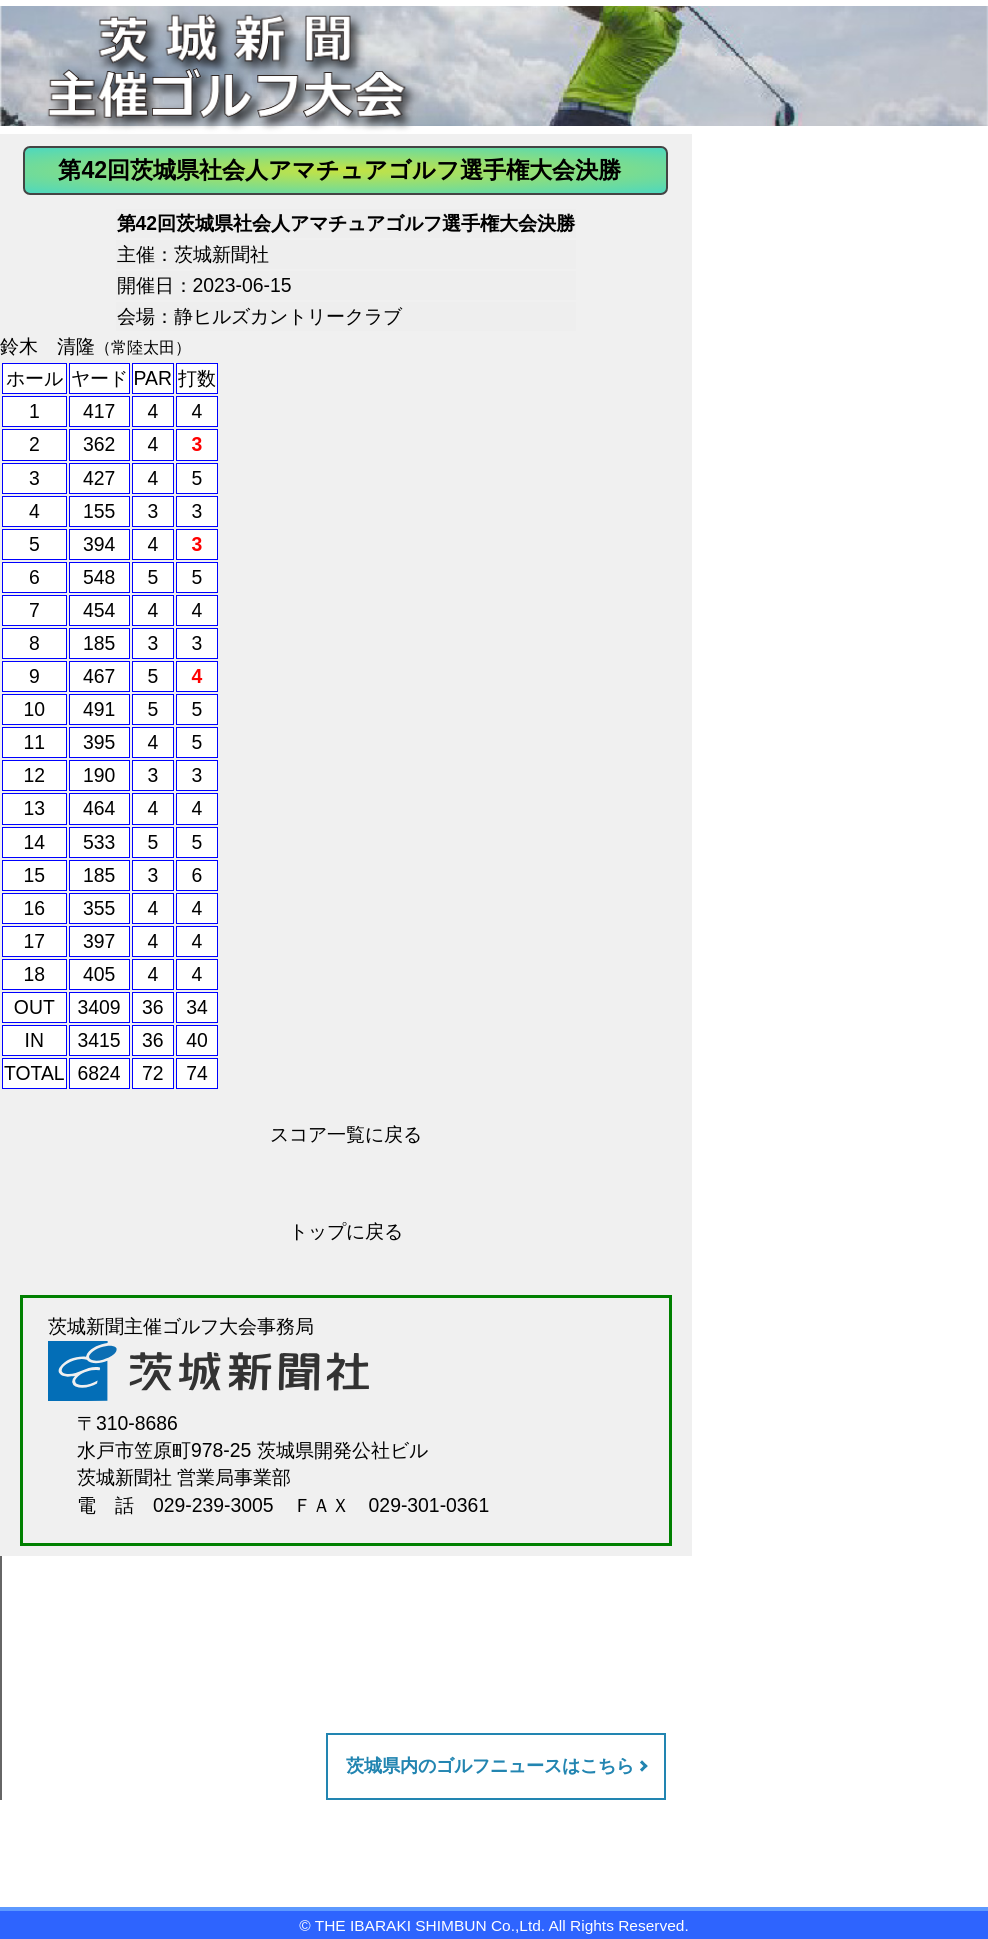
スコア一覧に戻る (346, 1134)
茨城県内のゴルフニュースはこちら (490, 1766)
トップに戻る (346, 1231)
